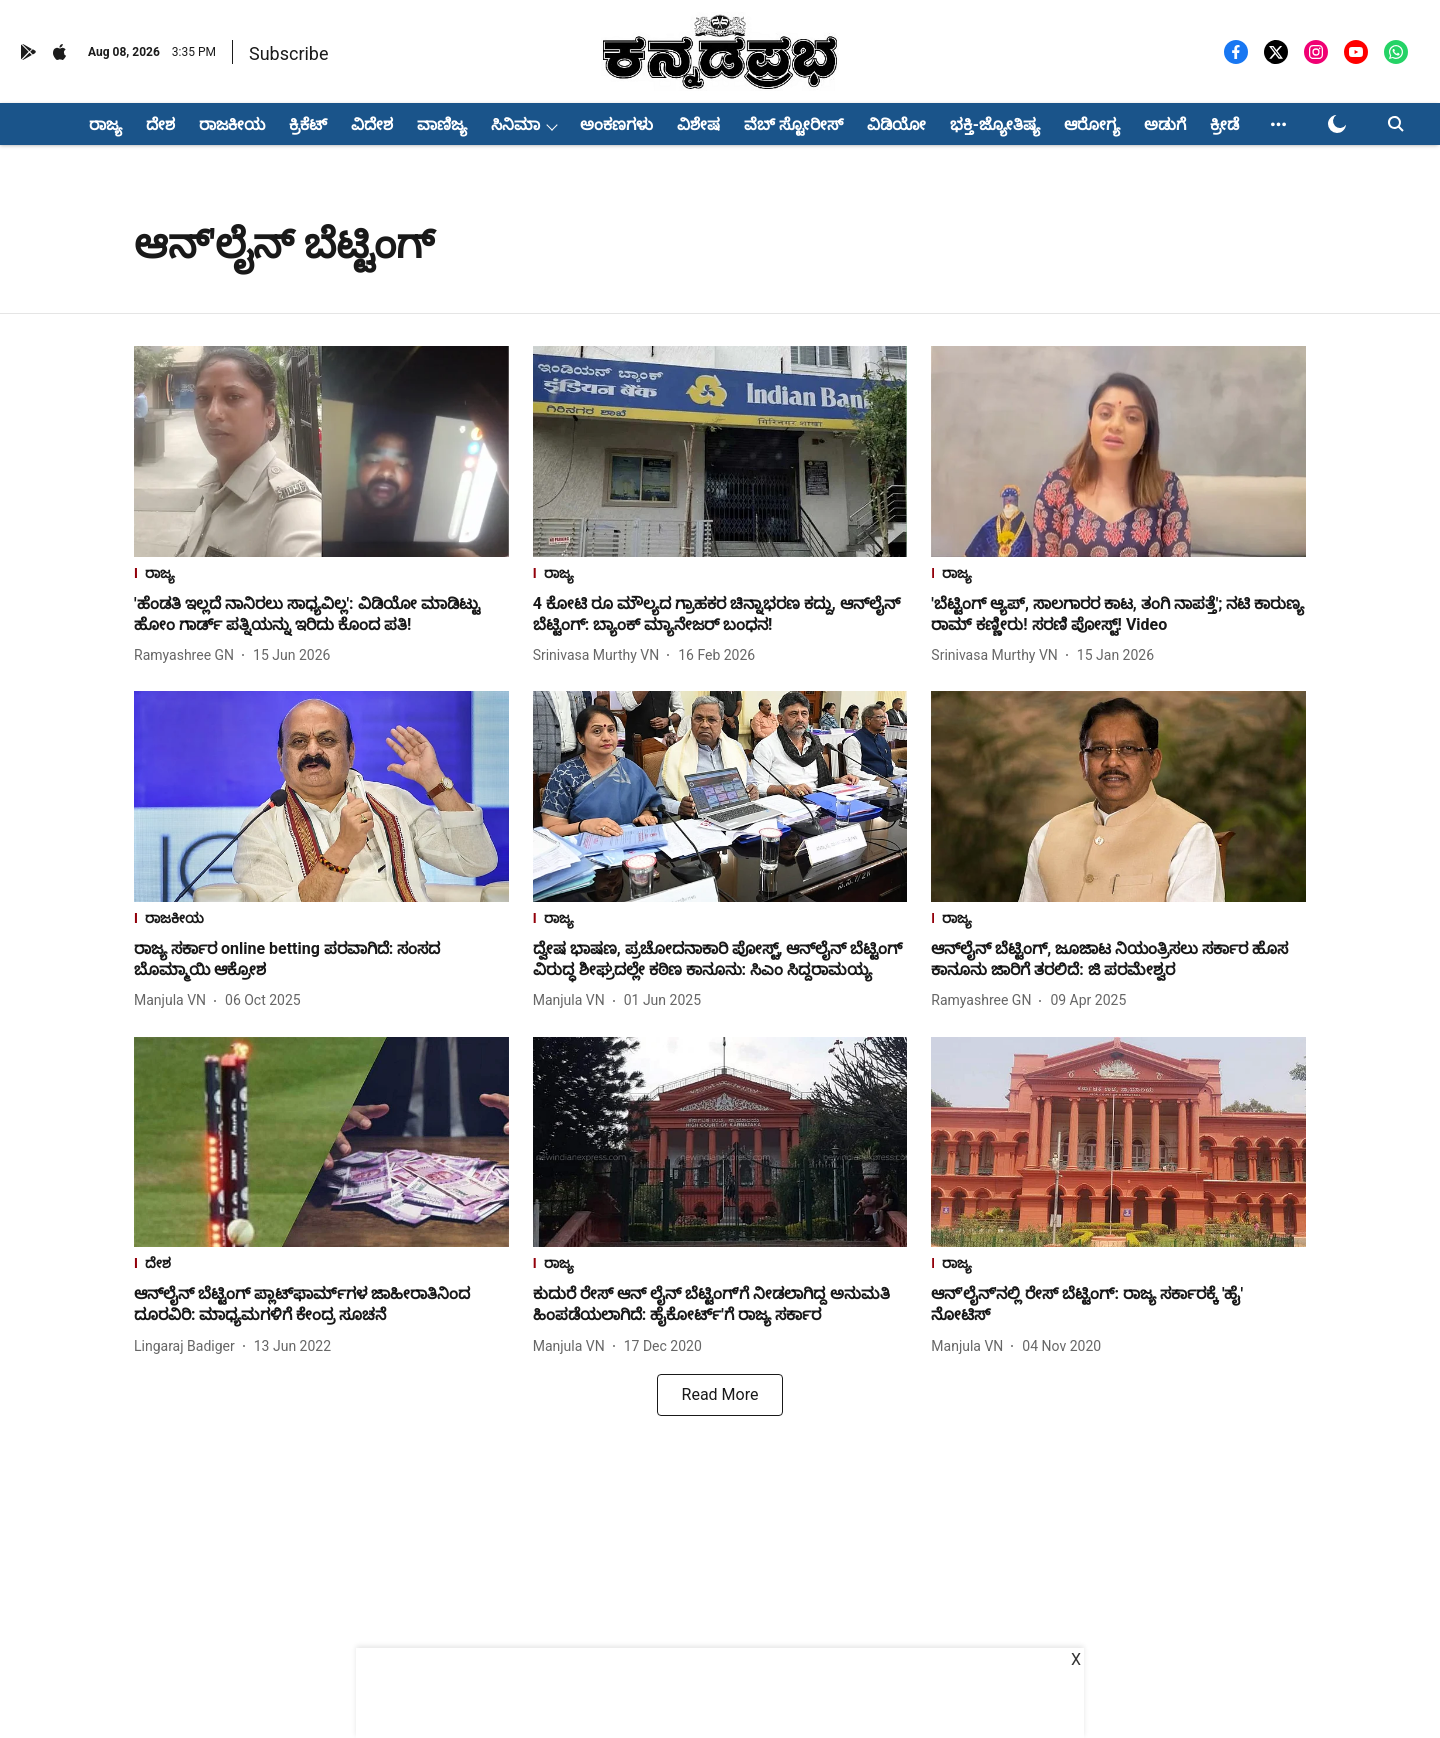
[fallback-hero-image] (321, 451)
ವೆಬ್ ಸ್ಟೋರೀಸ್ (793, 124)
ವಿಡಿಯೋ (896, 124)
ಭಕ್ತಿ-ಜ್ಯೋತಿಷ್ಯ (995, 124)
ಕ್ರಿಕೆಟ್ (308, 124)
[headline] (321, 615)
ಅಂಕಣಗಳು (616, 124)
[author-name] (188, 655)
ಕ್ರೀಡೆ (1224, 124)
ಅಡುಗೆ (1165, 124)
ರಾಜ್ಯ (105, 124)
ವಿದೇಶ (372, 124)
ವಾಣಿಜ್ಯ (442, 124)
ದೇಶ (160, 124)
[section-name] (321, 575)
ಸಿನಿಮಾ (515, 124)
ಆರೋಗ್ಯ (1092, 124)
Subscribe (289, 53)
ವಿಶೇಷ (698, 124)
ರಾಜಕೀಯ (232, 124)
